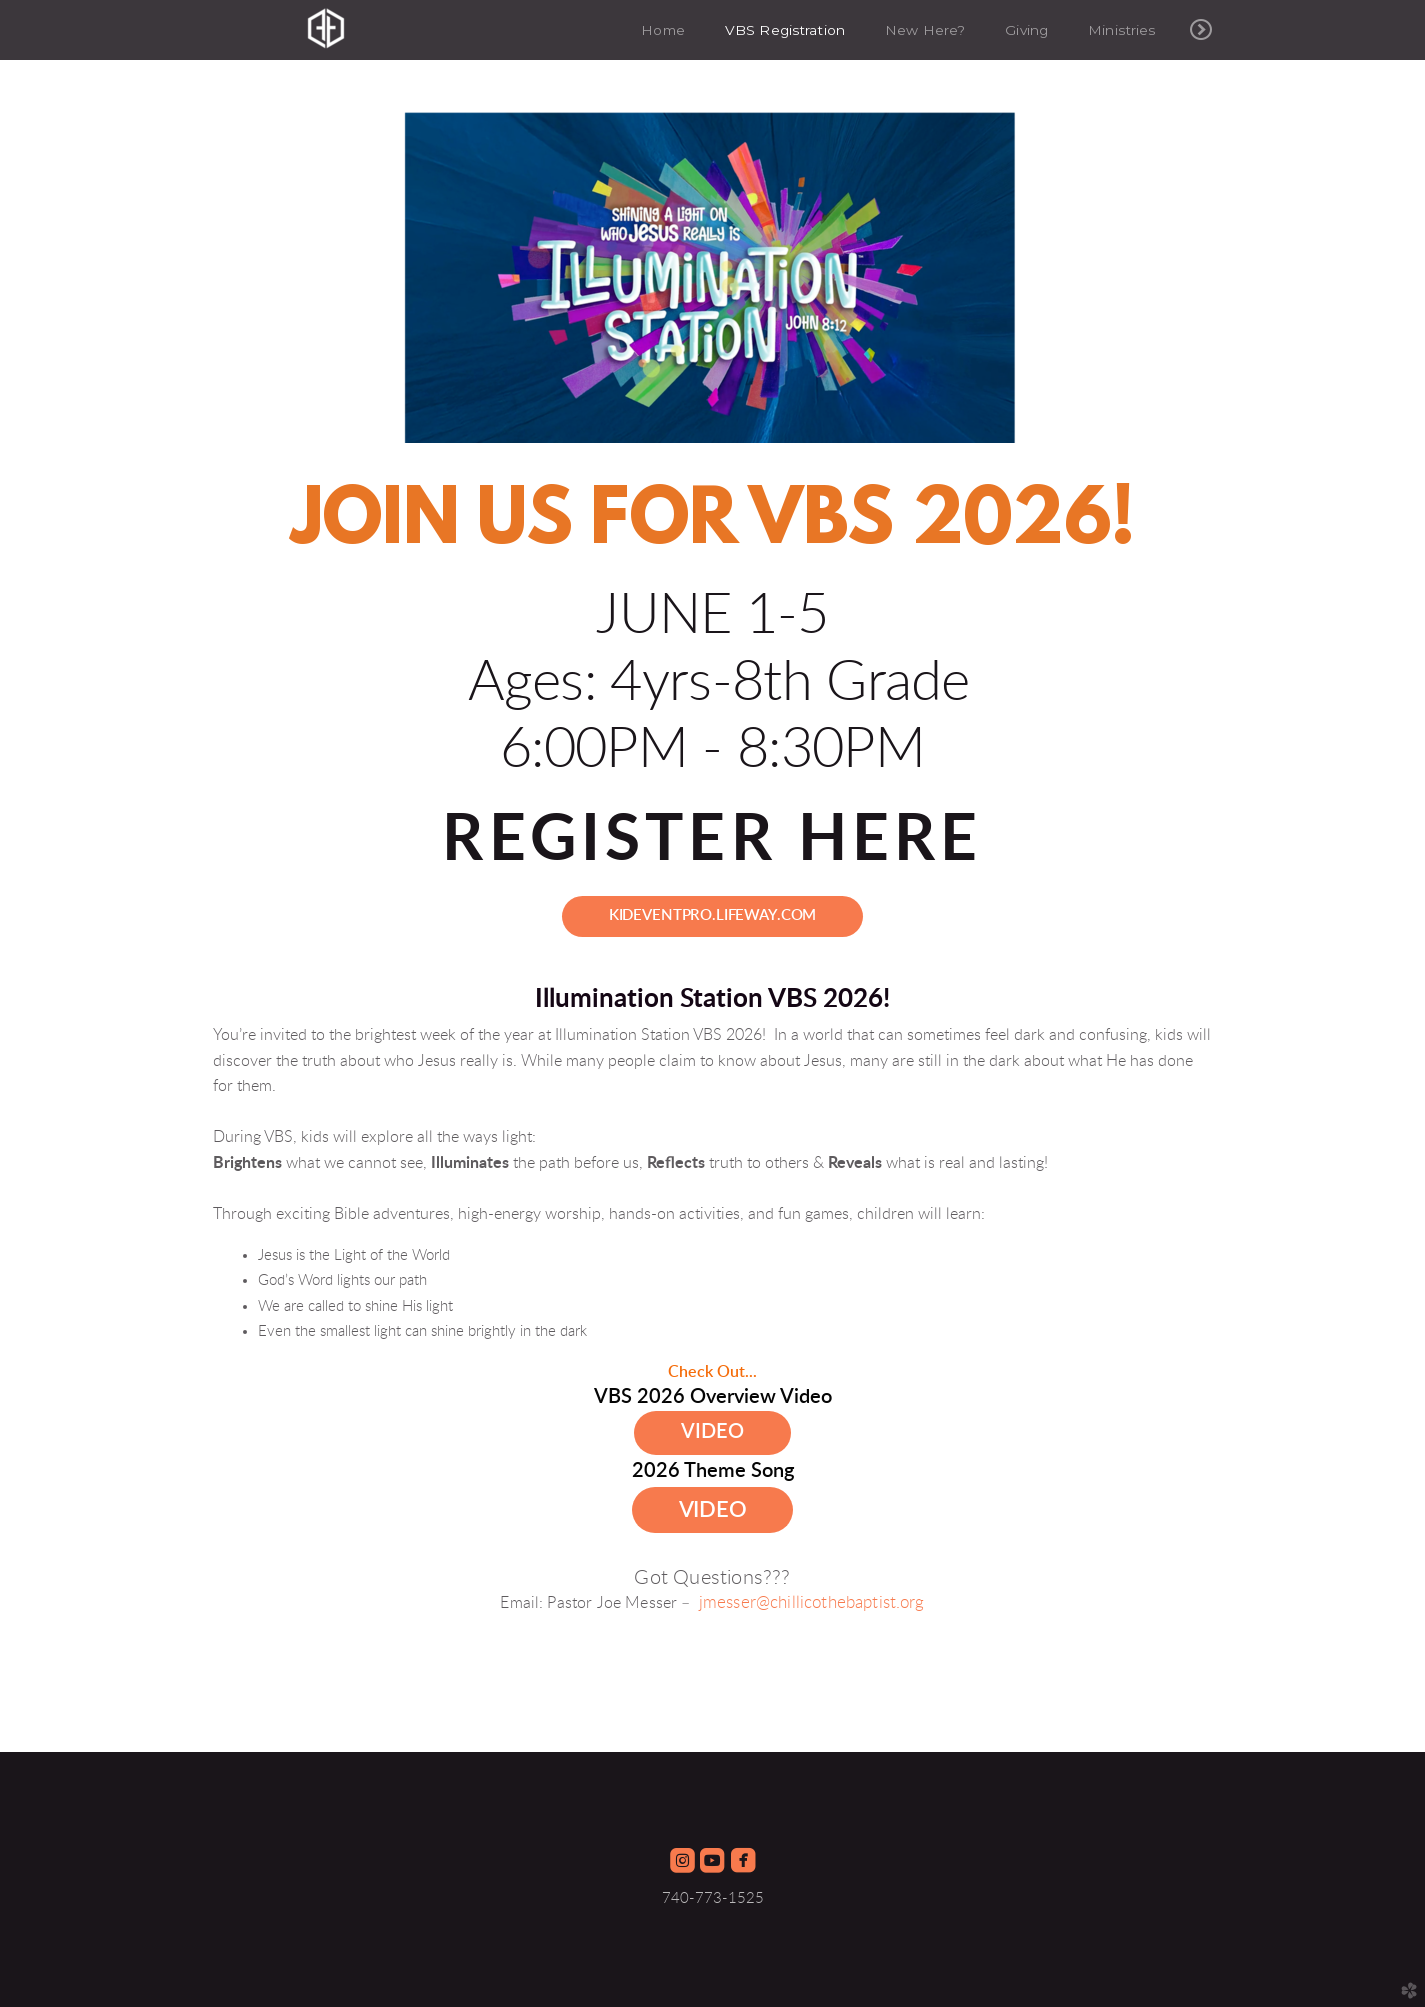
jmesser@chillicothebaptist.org (812, 1602)
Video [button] (712, 1432)
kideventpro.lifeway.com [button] (712, 915)
